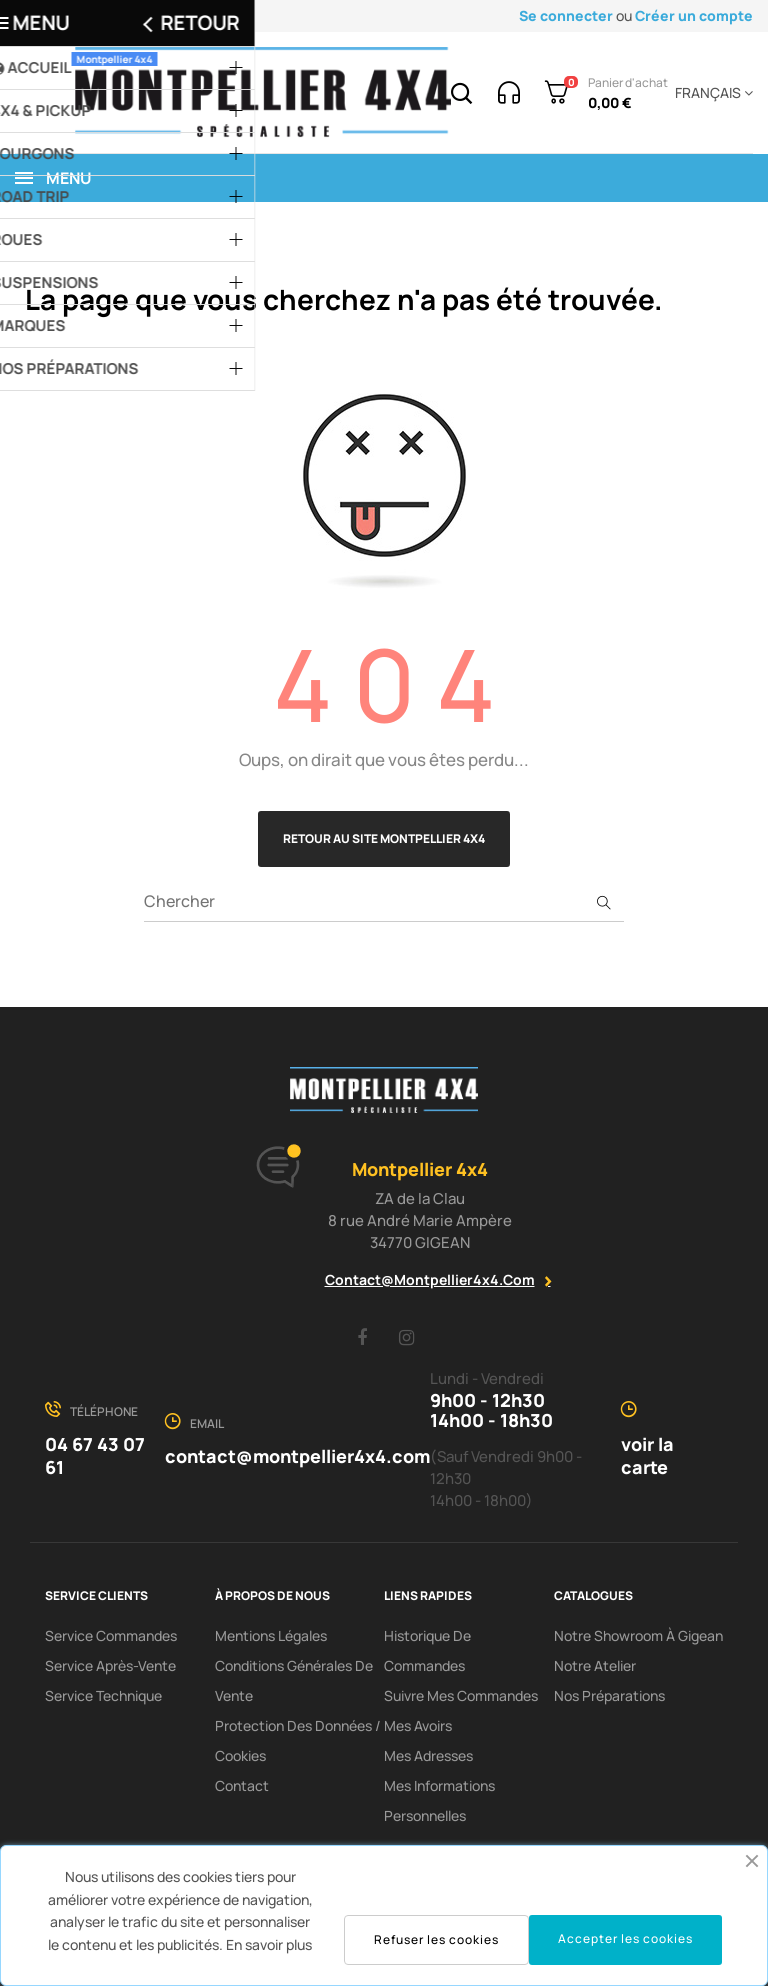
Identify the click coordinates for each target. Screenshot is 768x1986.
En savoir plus (269, 1944)
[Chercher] (384, 902)
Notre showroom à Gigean (638, 1635)
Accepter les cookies (625, 1938)
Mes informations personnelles (439, 1800)
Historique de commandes (427, 1650)
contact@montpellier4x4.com (430, 1279)
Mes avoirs (418, 1725)
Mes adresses (428, 1755)
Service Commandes (111, 1635)
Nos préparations (609, 1695)
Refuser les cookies (436, 1939)
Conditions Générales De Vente (294, 1680)
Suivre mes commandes (461, 1695)
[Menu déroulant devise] (710, 93)
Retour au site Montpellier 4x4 (384, 838)
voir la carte (647, 1455)
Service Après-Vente (110, 1665)
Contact (242, 1785)
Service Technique (103, 1695)
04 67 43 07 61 (95, 1455)
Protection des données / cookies (298, 1740)
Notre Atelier (595, 1665)
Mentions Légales (271, 1635)
